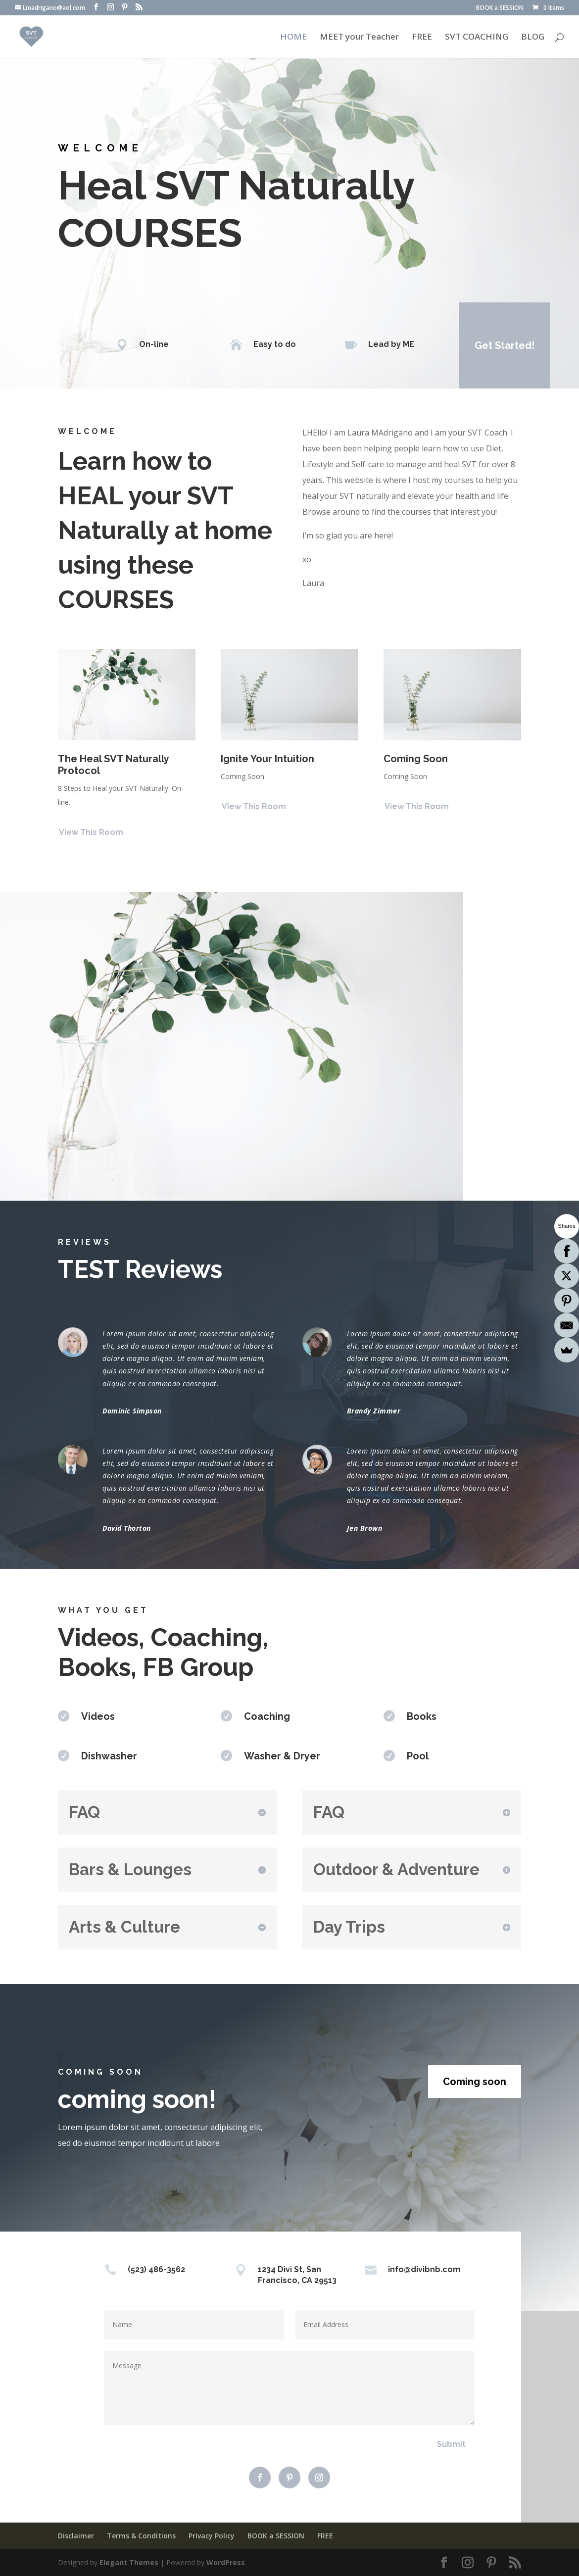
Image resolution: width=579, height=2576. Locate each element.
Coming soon (474, 2082)
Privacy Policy (212, 2535)
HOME (293, 37)
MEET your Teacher (359, 37)
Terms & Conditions (141, 2535)
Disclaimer (76, 2535)
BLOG (532, 37)
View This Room (91, 832)
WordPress (225, 2562)
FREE (422, 37)
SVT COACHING (476, 37)
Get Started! (504, 345)
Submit (451, 2444)
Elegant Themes (128, 2562)
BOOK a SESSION (500, 8)
